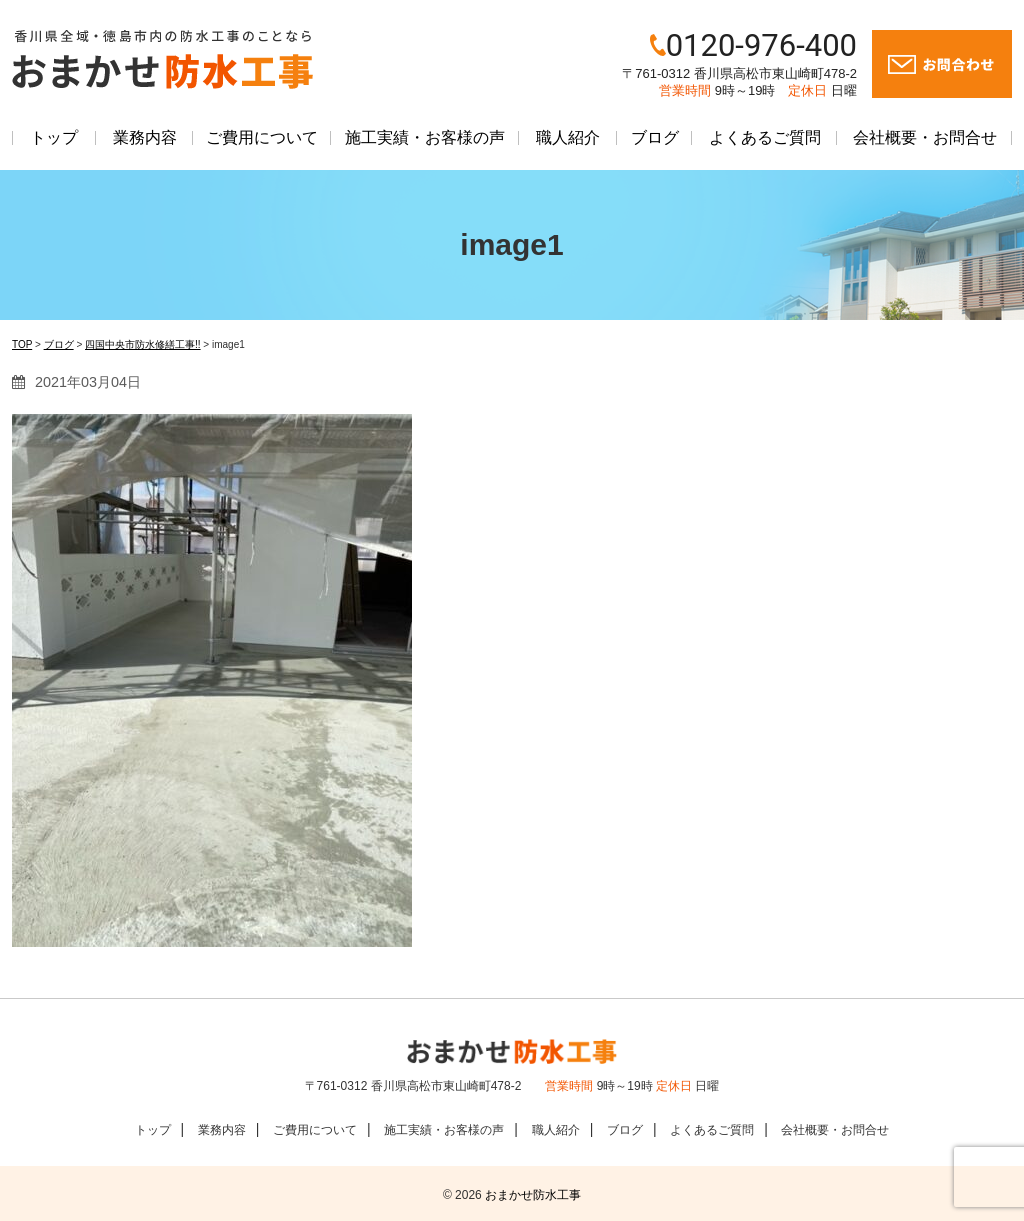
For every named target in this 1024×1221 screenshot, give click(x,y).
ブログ (655, 137)
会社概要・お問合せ (925, 137)
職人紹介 (568, 137)
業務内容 (145, 137)
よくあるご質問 (765, 137)
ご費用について (262, 137)
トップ (54, 137)
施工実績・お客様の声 (425, 137)
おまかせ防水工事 (533, 1195)
